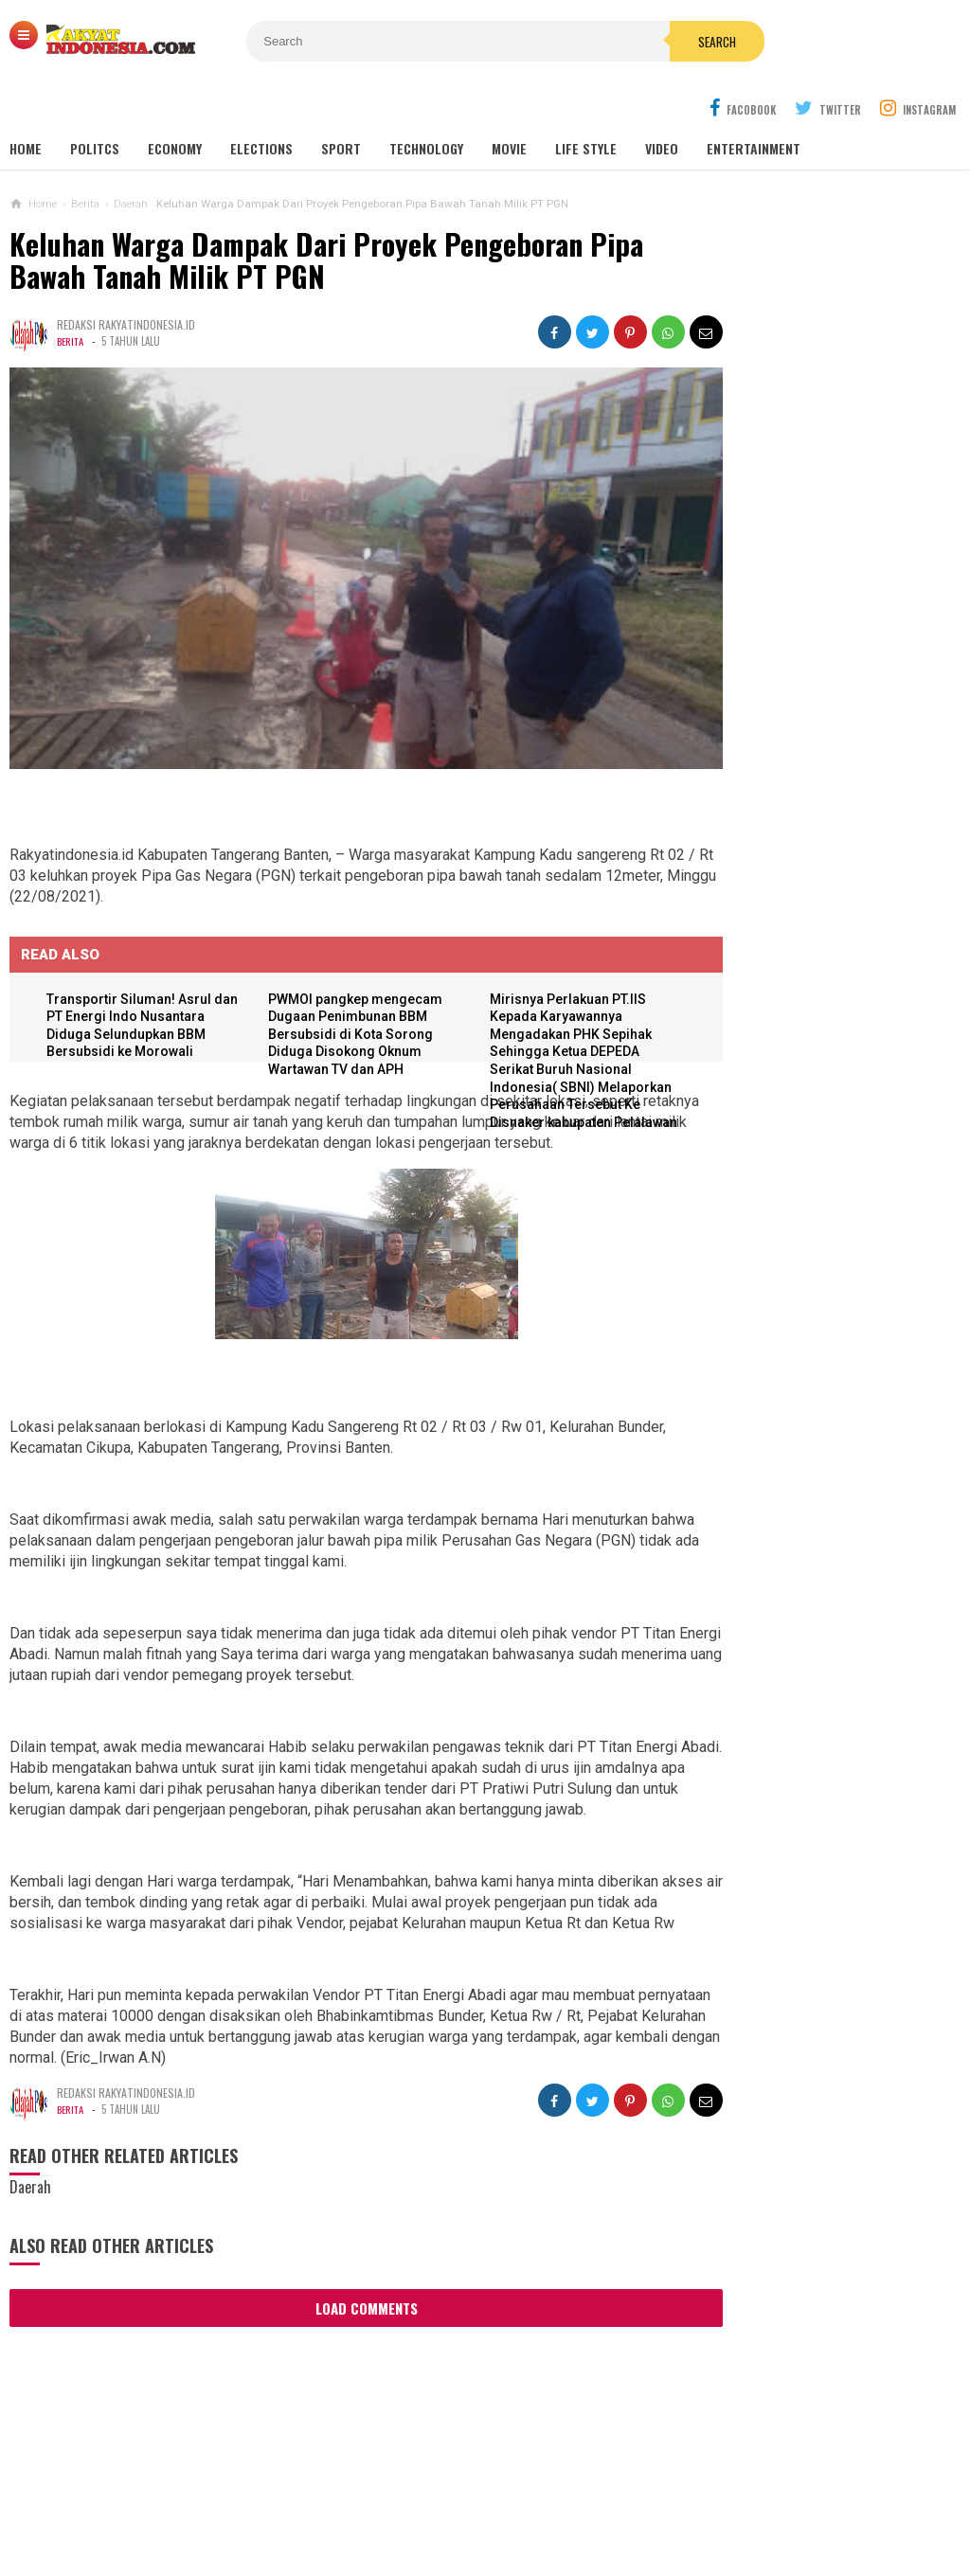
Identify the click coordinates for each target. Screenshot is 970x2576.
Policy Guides (591, 2499)
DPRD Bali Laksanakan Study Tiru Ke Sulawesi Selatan (827, 722)
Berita (71, 296)
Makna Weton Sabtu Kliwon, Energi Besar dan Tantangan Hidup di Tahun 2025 (798, 1863)
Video (661, 104)
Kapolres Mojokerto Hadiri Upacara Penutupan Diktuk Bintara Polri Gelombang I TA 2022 (823, 593)
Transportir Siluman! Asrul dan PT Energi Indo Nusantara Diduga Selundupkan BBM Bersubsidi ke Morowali (134, 952)
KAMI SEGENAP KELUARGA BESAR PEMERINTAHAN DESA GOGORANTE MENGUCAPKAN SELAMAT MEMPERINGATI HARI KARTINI (826, 1323)
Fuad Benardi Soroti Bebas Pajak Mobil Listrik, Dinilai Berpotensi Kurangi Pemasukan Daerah (795, 1223)
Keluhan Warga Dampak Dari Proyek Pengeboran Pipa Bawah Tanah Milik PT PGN (326, 215)
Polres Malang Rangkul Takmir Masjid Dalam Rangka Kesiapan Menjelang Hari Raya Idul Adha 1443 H (823, 661)
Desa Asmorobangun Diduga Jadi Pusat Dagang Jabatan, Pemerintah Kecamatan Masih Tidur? (801, 1698)
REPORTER (772, 2499)
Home (25, 104)
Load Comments (332, 2268)
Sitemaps (197, 2499)
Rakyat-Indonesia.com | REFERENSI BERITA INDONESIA (480, 2529)
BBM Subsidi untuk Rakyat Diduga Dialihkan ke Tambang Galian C (797, 1780)
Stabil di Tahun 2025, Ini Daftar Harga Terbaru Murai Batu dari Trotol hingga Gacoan (791, 1424)
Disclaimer (689, 2499)
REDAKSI (269, 2499)
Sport (341, 104)
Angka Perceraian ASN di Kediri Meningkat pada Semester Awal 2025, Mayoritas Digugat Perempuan (805, 1515)
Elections (261, 104)
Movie (509, 104)
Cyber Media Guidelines (452, 2499)
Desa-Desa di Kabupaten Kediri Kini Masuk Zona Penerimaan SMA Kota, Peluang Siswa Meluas (842, 1043)
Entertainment (753, 104)
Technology (426, 104)
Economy (175, 104)
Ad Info (335, 2499)
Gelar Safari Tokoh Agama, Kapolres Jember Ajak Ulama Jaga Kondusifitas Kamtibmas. (823, 773)
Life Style (586, 104)
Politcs (94, 104)
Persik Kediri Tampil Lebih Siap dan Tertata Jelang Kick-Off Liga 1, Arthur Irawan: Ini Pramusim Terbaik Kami (820, 1132)
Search (601, 41)
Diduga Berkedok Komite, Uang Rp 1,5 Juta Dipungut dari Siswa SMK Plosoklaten (797, 1607)
